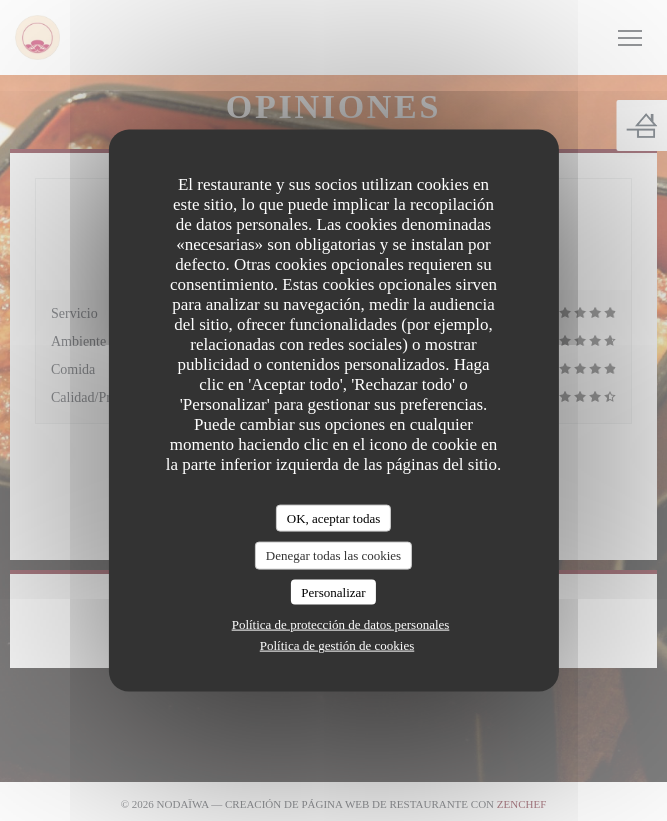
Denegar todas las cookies (333, 555)
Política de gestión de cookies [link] (337, 645)
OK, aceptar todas (334, 517)
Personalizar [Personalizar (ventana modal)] (333, 591)
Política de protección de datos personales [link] (341, 624)
